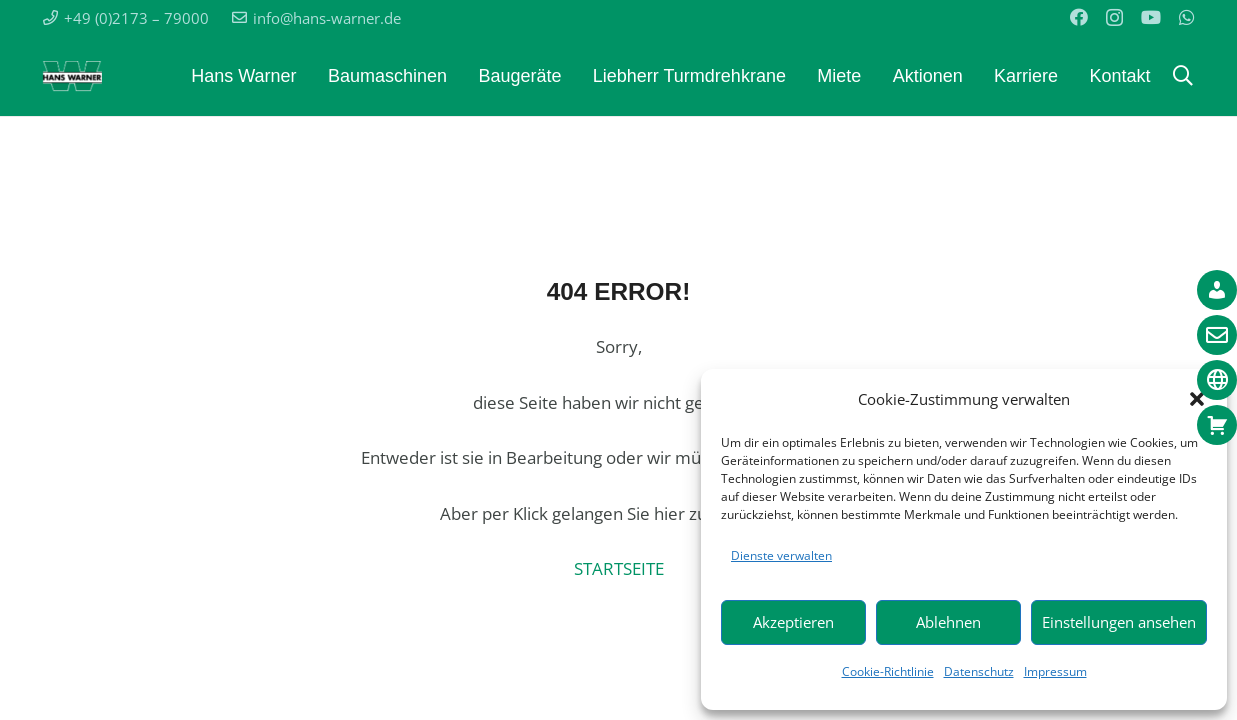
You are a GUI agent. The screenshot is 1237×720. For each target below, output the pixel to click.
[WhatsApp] (1187, 17)
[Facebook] (1079, 17)
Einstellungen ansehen (1119, 622)
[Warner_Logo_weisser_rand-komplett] (72, 76)
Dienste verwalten (781, 555)
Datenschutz (979, 671)
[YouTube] (1151, 17)
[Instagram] (1114, 18)
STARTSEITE (619, 568)
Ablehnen (948, 622)
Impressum (1055, 671)
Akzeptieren (793, 622)
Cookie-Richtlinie (888, 671)
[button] (1183, 76)
